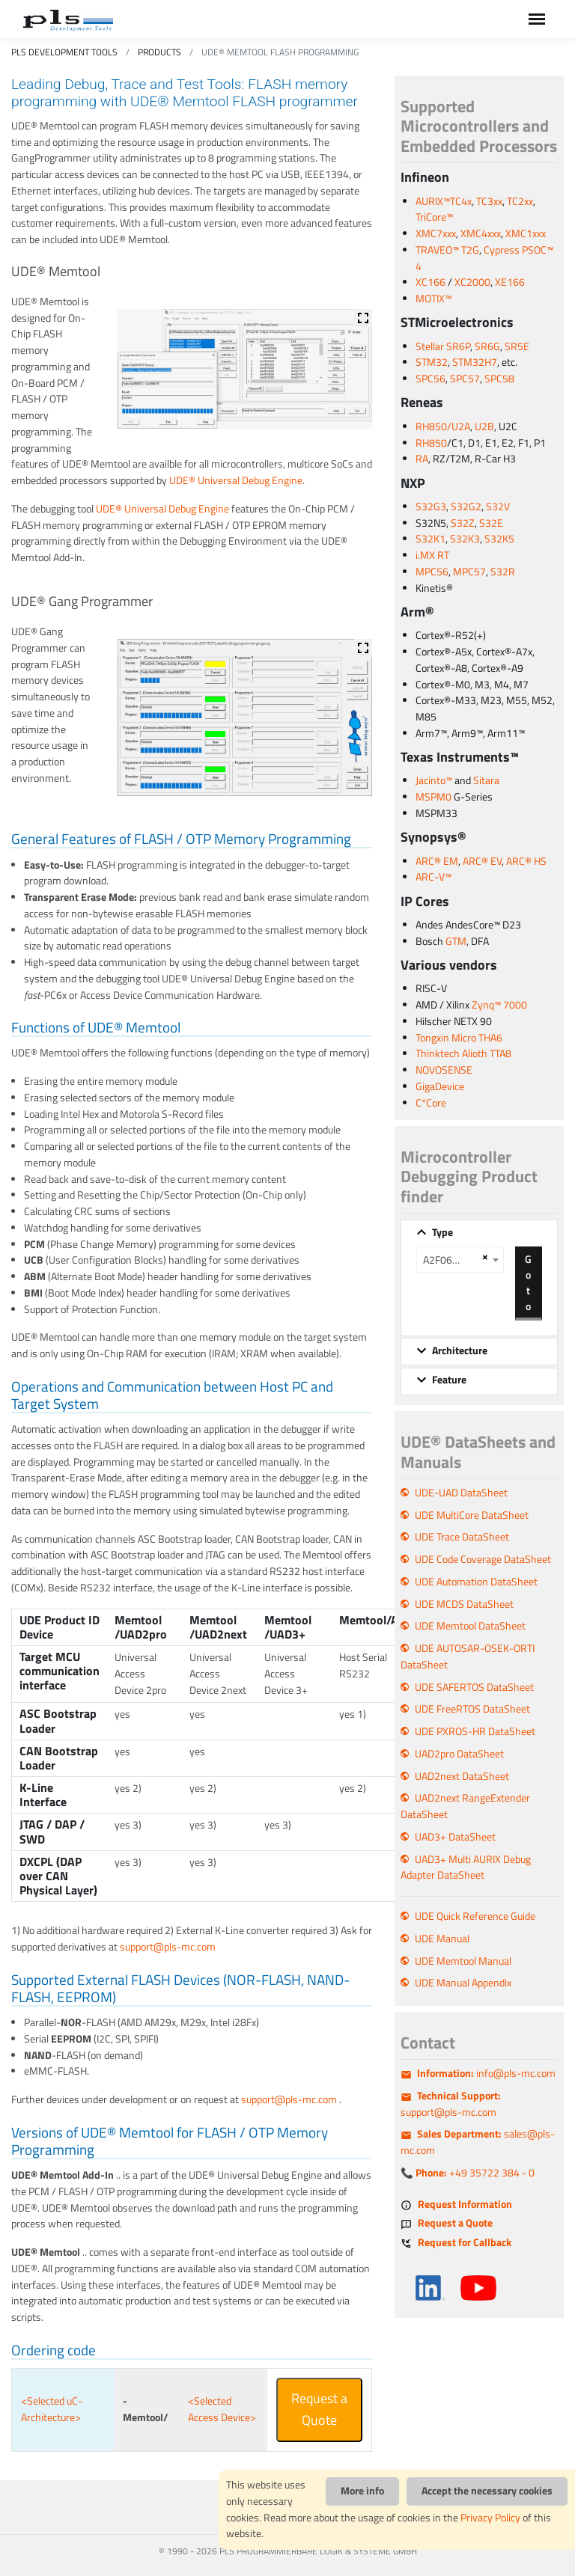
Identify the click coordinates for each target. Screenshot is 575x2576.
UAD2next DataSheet (462, 1776)
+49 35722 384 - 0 (475, 2172)
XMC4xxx (480, 233)
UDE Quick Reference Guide (475, 1916)
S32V (498, 506)
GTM (455, 941)
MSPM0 (433, 796)
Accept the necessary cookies (487, 2490)
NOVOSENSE (444, 1069)
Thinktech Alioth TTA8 (463, 1053)
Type (442, 1232)
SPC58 (499, 378)
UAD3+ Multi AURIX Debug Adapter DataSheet (466, 1867)
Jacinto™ (434, 780)
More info (362, 2490)
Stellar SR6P (443, 346)
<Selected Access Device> (222, 2409)
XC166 (430, 282)
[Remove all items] (483, 1257)
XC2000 (472, 282)
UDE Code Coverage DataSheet (483, 1559)
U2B (484, 426)
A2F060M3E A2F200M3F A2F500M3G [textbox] (450, 1259)
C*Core (431, 1102)
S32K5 (499, 538)
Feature (449, 1379)
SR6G (487, 346)
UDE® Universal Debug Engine (235, 480)
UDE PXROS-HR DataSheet (475, 1731)
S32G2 (466, 506)
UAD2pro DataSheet (459, 1753)
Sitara (486, 780)
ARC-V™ (433, 876)
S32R (502, 571)
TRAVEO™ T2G (447, 249)
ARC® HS (526, 861)
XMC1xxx (525, 233)
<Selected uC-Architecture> (51, 2409)
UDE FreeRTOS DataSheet (472, 1708)
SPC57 (465, 378)
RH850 (431, 442)
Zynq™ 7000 (499, 1004)
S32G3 (431, 506)
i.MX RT (432, 555)
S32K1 (430, 538)
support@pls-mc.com (168, 1946)
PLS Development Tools (64, 52)
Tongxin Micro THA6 (459, 1037)
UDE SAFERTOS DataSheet (474, 1687)
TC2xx (520, 201)
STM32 (432, 362)
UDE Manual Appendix (463, 1982)
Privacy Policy (490, 2517)
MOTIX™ (433, 298)
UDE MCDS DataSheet (464, 1604)
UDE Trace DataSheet (462, 1536)
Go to (528, 1282)
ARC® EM (437, 861)
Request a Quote (319, 2409)
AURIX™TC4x (444, 201)
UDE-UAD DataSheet (461, 1492)
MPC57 (469, 571)
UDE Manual (442, 1938)
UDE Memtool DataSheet (470, 1625)
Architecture (459, 1350)
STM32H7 (474, 362)
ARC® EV (482, 861)
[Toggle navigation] (537, 19)
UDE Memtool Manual (463, 1961)
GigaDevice (440, 1086)
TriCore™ (434, 216)
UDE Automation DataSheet (476, 1581)
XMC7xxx (436, 233)
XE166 (510, 282)
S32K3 (465, 538)
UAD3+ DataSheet (455, 1836)
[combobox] (460, 1259)
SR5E (517, 346)
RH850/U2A (443, 426)
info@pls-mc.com (486, 2073)
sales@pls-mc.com (478, 2142)
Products (159, 52)
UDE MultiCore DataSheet (472, 1515)
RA (422, 458)
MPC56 (432, 571)
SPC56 (430, 378)
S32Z (463, 522)
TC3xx (489, 201)
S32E (491, 522)
